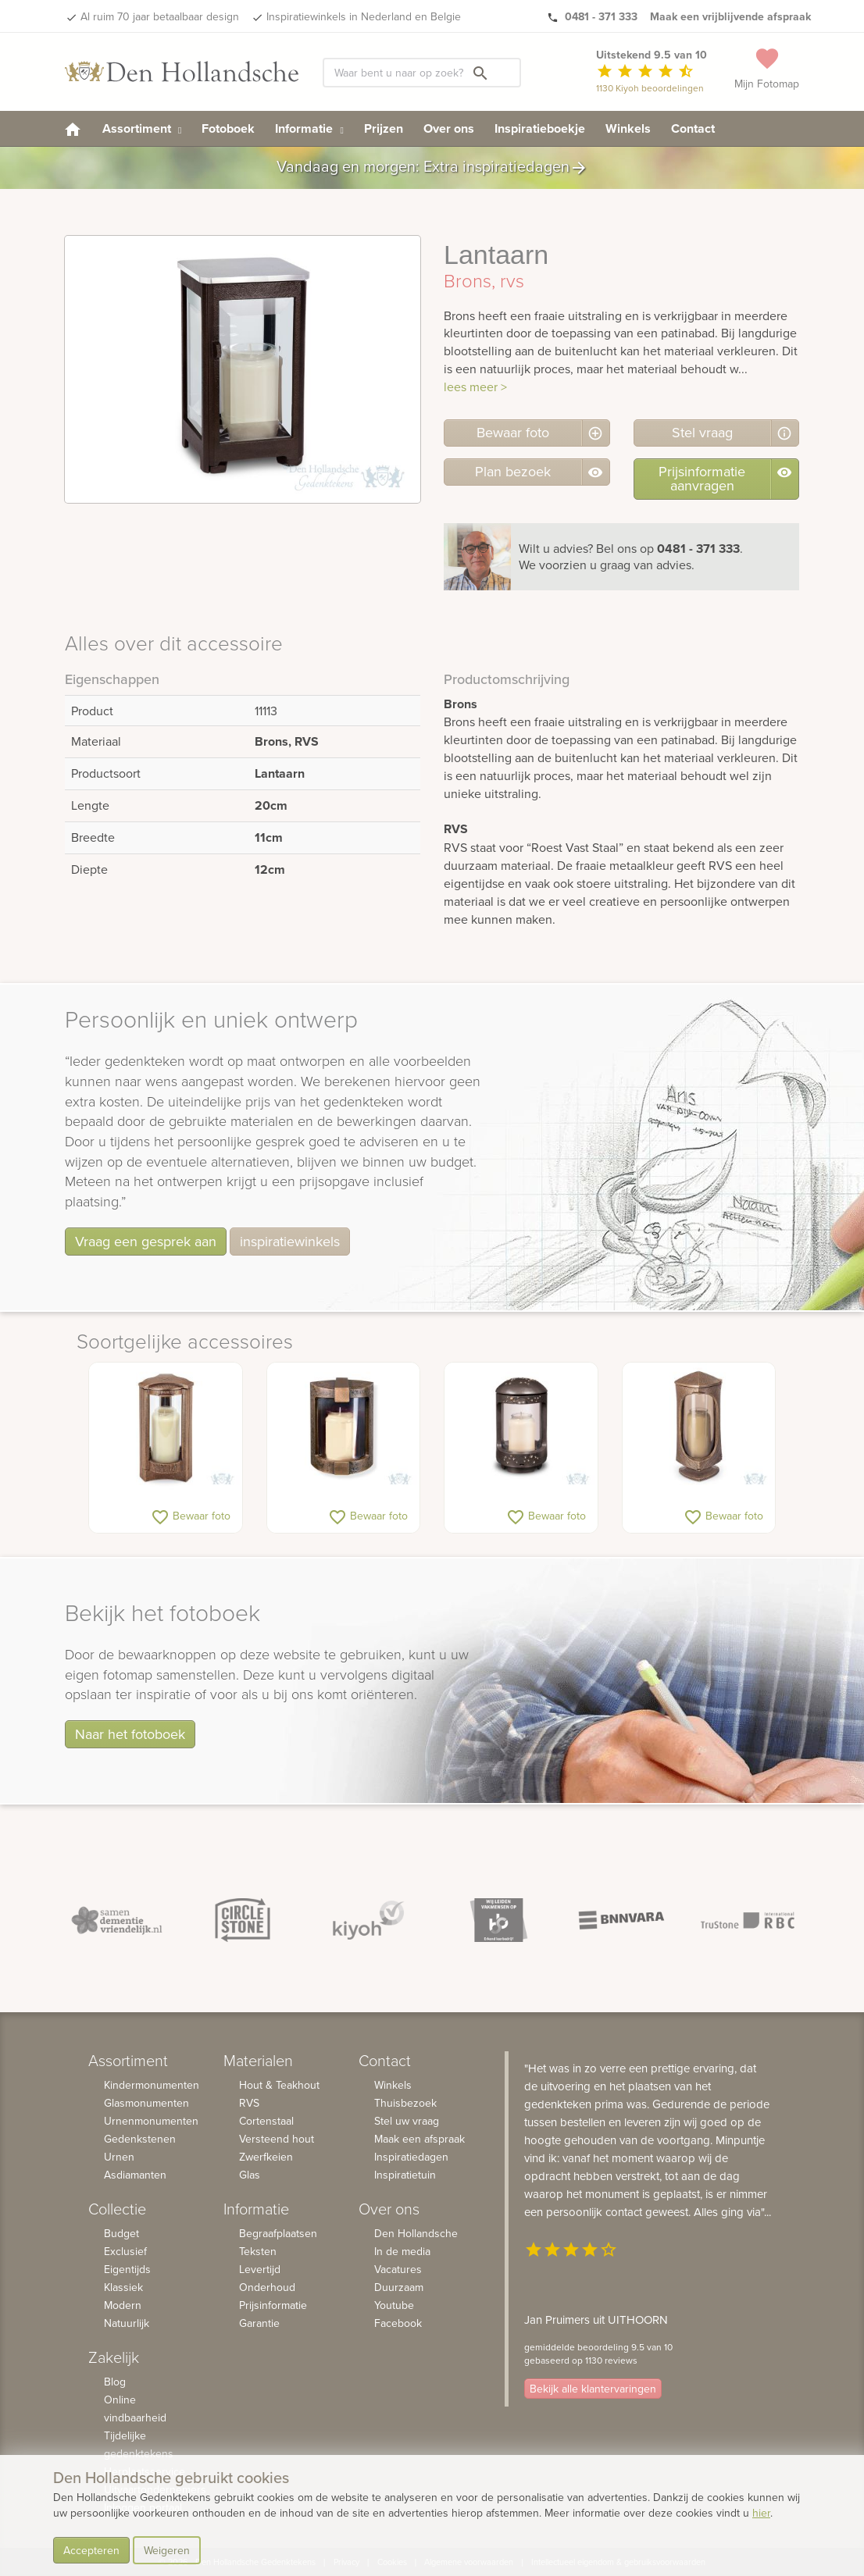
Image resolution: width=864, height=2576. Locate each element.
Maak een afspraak (419, 2139)
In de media (402, 2251)
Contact (693, 128)
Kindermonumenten (151, 2085)
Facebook (398, 2323)
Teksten (258, 2251)
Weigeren (167, 2550)
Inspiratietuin (405, 2174)
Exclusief (125, 2251)
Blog (115, 2381)
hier (761, 2513)
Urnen (119, 2156)
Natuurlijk (126, 2323)
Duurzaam (398, 2287)
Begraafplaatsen (278, 2233)
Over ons (448, 128)
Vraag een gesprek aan (145, 1241)
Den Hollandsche (416, 2233)
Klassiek (123, 2287)
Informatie (309, 128)
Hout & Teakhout (279, 2085)
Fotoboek (228, 128)
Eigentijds (127, 2269)
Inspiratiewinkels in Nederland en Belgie (363, 16)
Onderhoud (267, 2287)
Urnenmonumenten (151, 2121)
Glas (249, 2174)
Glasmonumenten (146, 2103)
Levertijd (259, 2269)
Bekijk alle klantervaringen (593, 2389)
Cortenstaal (266, 2121)
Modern (122, 2305)
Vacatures (398, 2269)
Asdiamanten (135, 2174)
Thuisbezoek (405, 2103)
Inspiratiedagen (411, 2156)
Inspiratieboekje (539, 128)
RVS (249, 2103)
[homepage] (72, 128)
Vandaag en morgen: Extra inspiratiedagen (432, 168)
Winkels (628, 128)
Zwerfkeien (266, 2156)
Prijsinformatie (273, 2305)
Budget (121, 2233)
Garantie (259, 2323)
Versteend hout (276, 2139)
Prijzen (383, 128)
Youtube (394, 2305)
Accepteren (91, 2550)
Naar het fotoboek (130, 1734)
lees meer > (475, 386)
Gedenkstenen (140, 2139)
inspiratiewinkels (290, 1241)
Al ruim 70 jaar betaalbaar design (159, 16)
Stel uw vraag (406, 2121)
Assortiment (141, 128)
